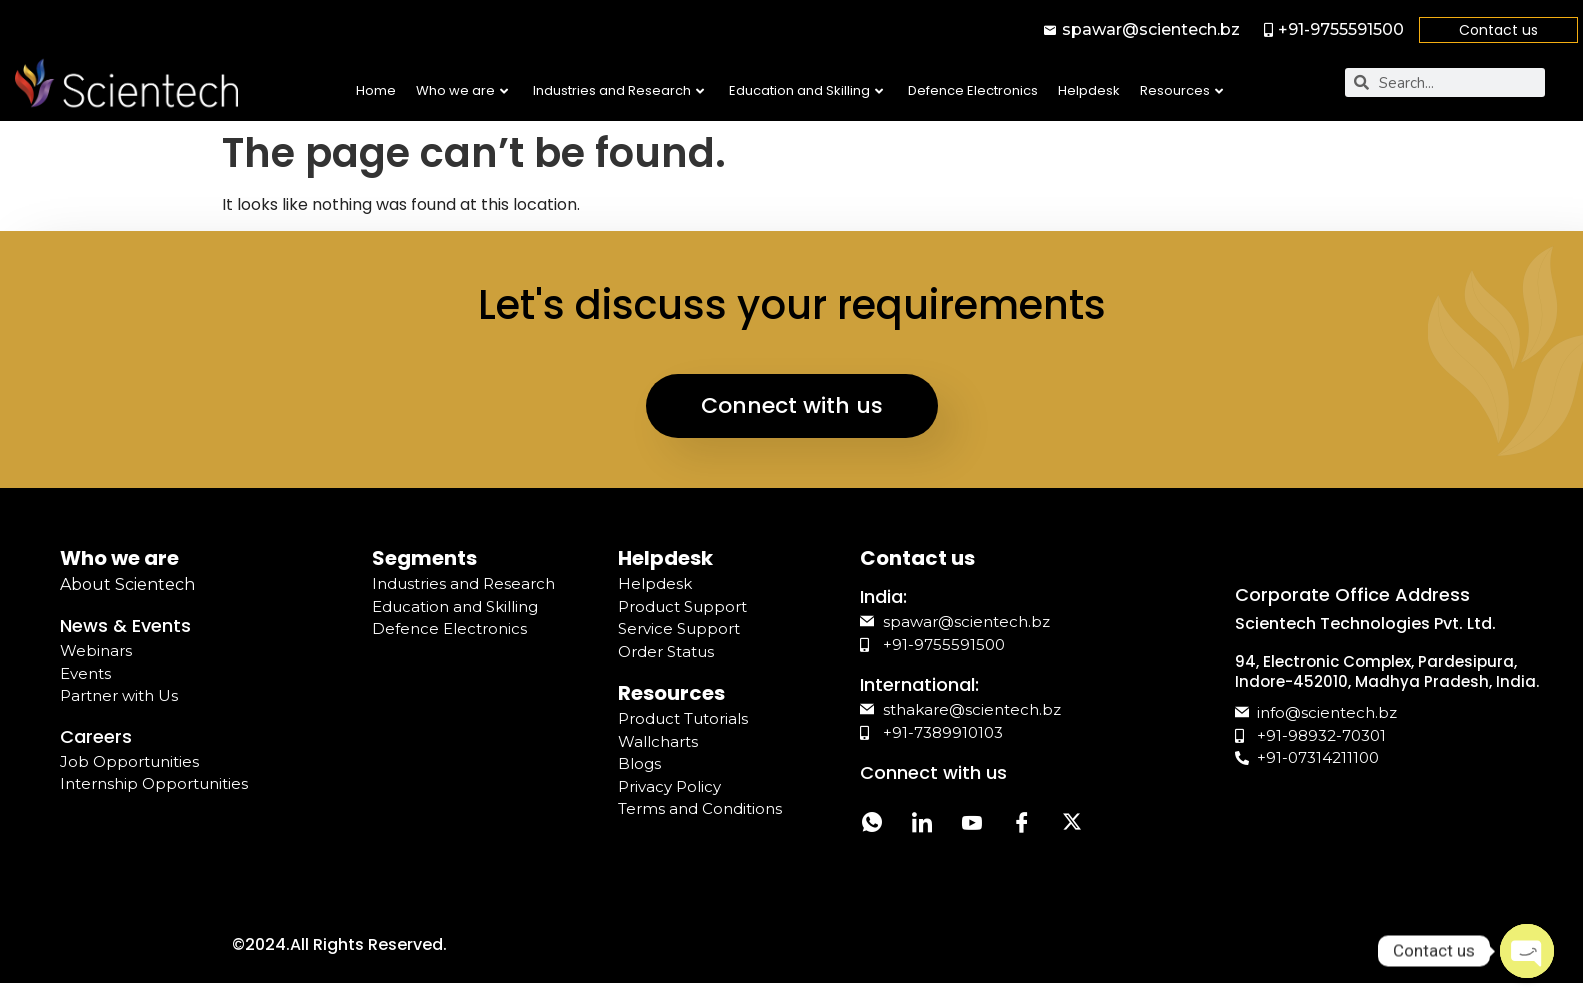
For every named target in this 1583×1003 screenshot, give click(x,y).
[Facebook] (1022, 824)
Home (376, 90)
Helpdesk (1089, 90)
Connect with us (792, 405)
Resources (1181, 90)
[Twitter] (1072, 824)
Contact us (1498, 30)
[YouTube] (972, 824)
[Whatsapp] (872, 824)
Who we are (462, 90)
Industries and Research (618, 90)
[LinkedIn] (922, 824)
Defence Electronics (973, 90)
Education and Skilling (806, 90)
